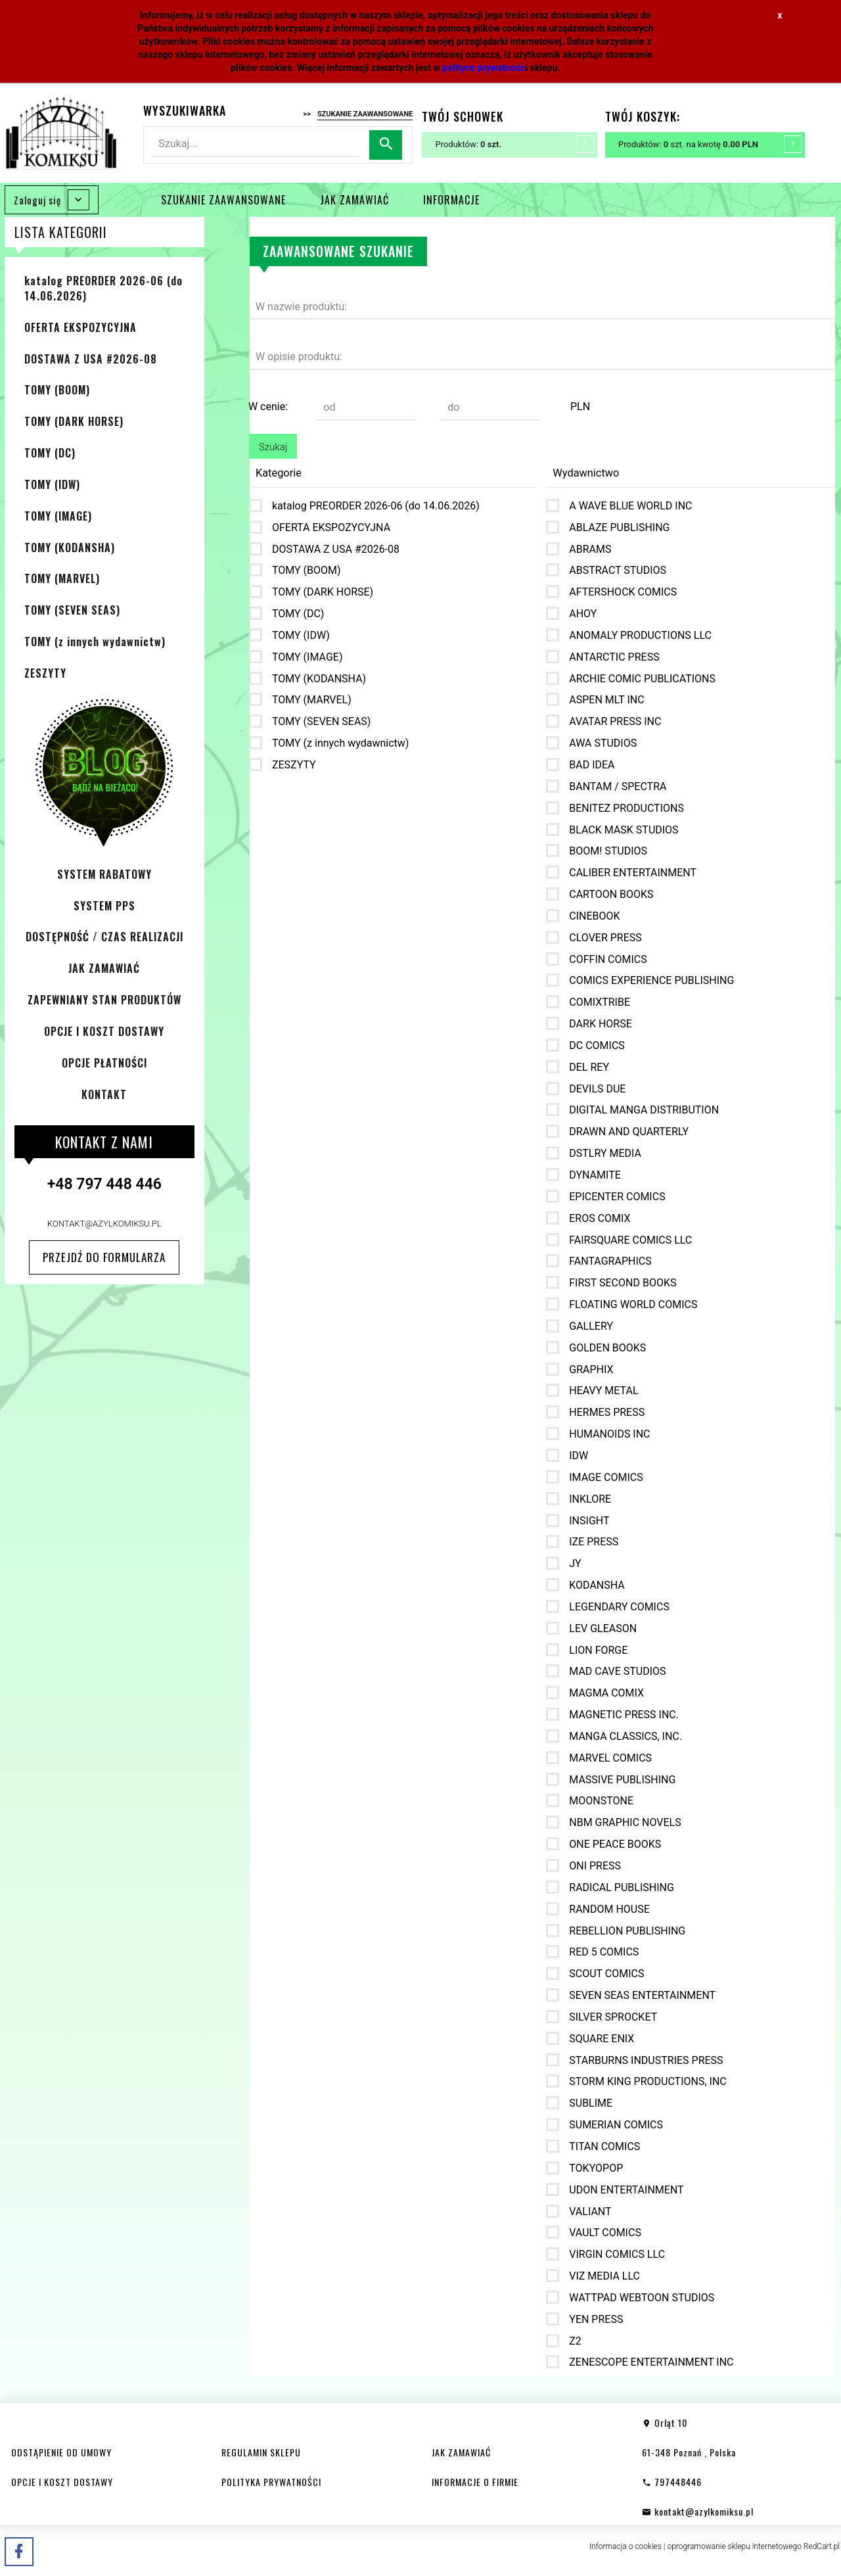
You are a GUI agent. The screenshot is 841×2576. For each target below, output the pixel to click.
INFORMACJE (451, 200)
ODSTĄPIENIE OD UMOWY (61, 2452)
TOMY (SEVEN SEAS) (72, 610)
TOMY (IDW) (52, 484)
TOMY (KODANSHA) (69, 547)
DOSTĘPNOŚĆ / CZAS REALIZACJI (104, 937)
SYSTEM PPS (104, 906)
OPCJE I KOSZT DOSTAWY (104, 1031)
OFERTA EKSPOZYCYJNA (80, 327)
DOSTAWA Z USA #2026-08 (90, 359)
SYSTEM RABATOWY (104, 874)
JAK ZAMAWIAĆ (354, 200)
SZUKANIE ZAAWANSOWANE (223, 200)
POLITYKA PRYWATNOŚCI (271, 2482)
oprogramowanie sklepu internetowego (734, 2546)
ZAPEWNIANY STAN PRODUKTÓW (104, 1000)
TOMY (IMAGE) (58, 516)
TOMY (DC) (50, 453)
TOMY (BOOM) (57, 390)
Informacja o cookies (625, 2546)
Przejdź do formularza (104, 1257)
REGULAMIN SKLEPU (261, 2452)
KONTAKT (104, 1094)
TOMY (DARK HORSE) (74, 421)
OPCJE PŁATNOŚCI (104, 1063)
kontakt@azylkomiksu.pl (104, 1224)
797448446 (672, 2482)
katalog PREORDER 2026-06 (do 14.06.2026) (103, 288)
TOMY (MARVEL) (62, 578)
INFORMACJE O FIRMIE (475, 2482)
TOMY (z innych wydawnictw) (95, 641)
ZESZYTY (45, 673)
